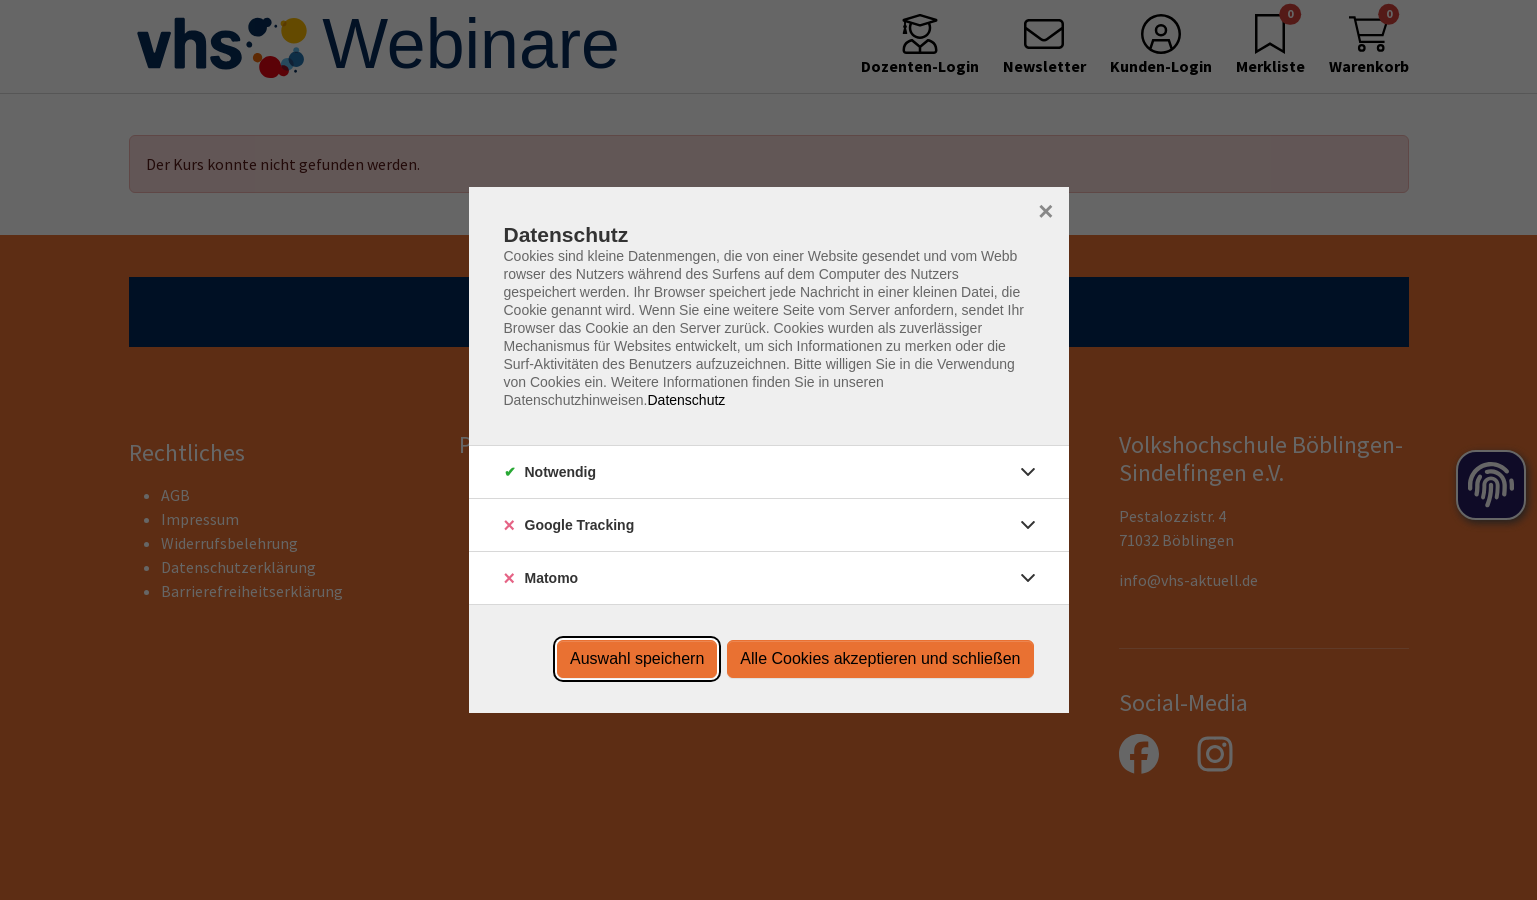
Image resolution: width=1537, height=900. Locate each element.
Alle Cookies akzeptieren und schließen (880, 658)
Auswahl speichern (637, 658)
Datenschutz (686, 400)
